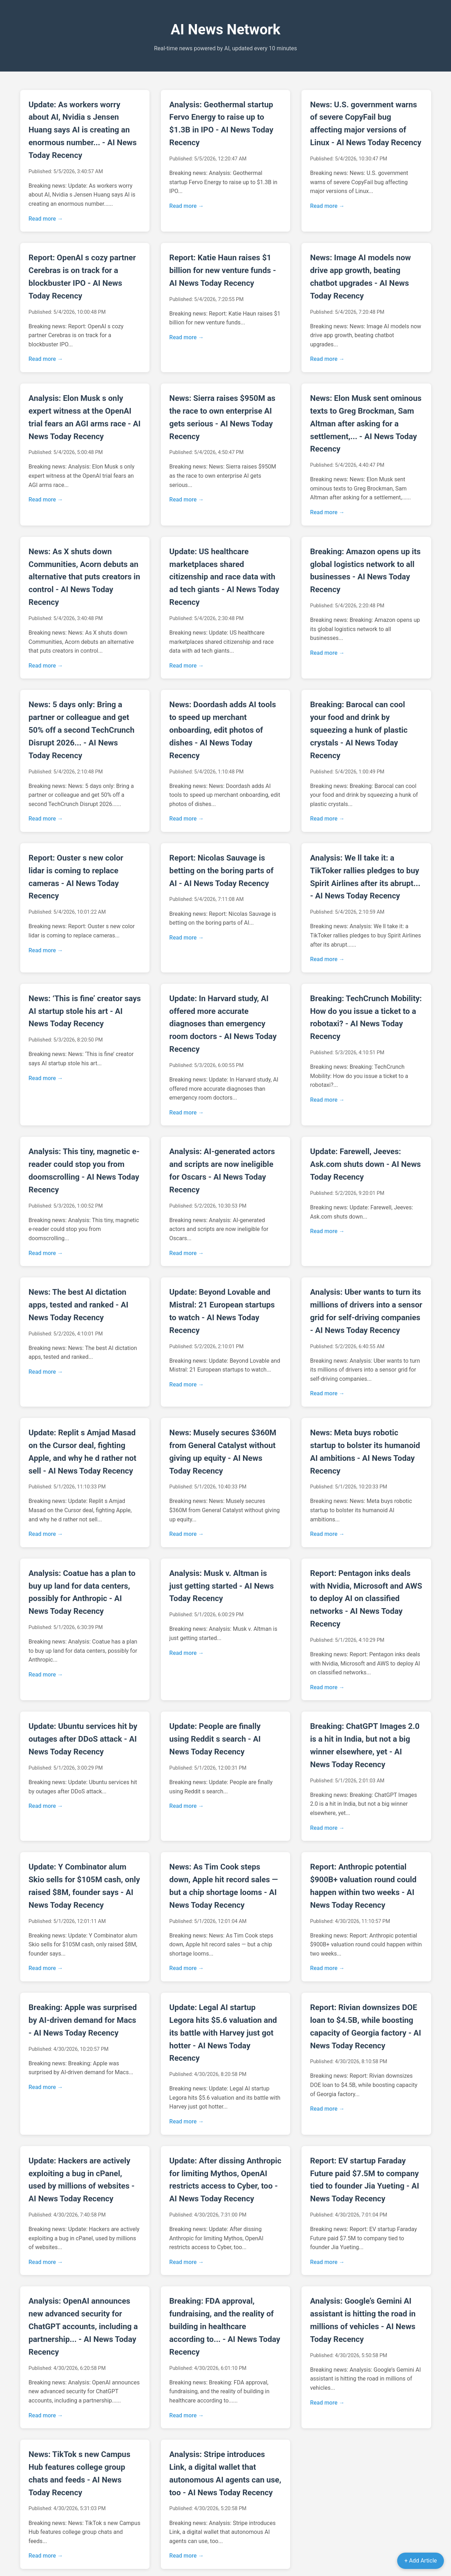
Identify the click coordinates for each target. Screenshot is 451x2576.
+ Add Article (420, 2560)
